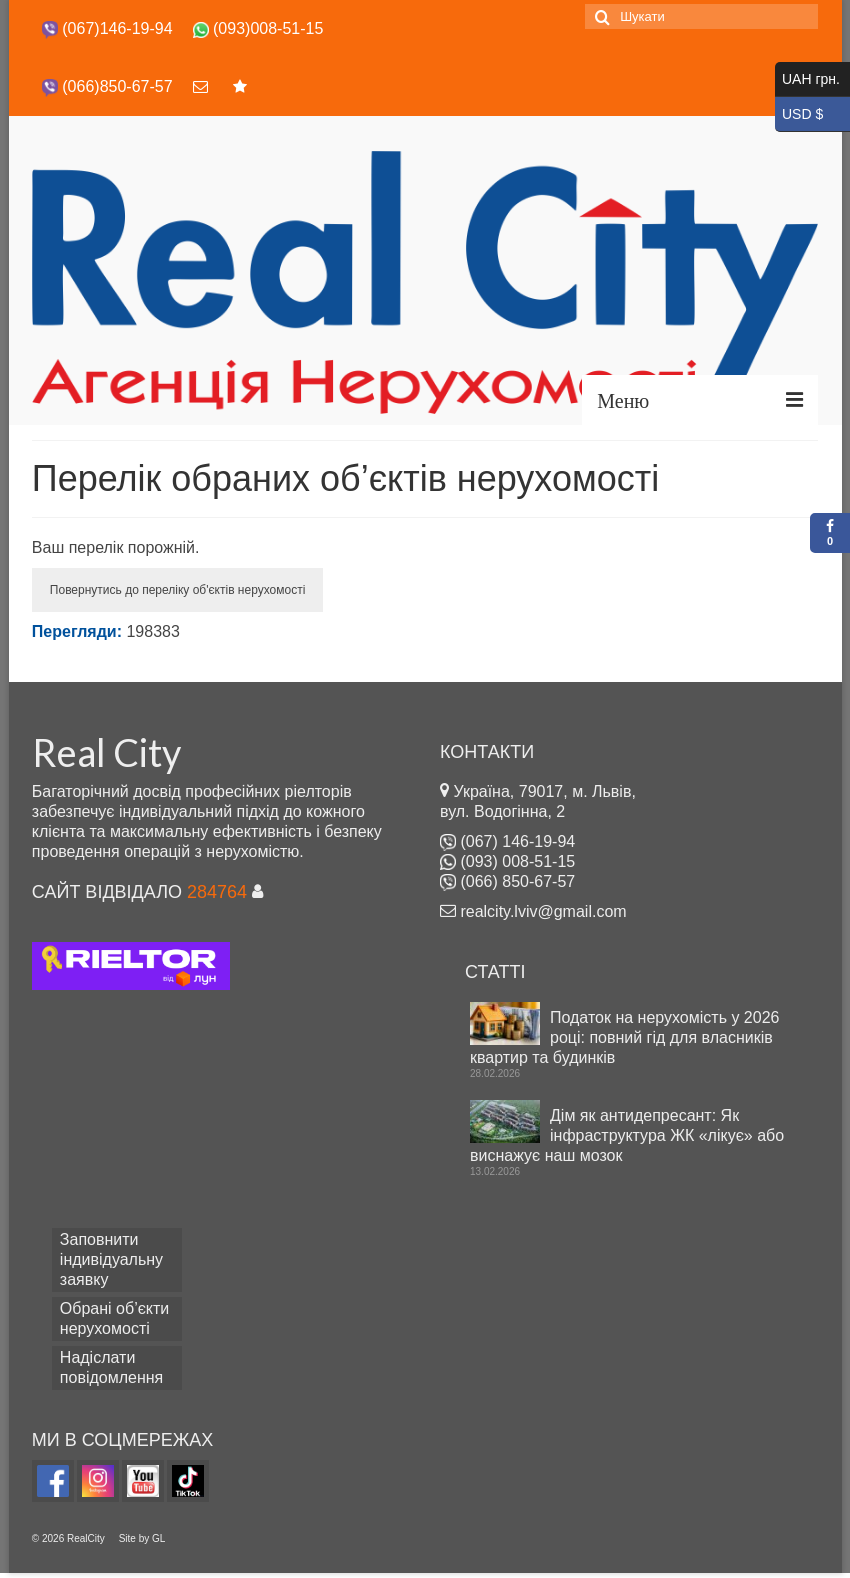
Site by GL (142, 1538)
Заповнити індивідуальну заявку (111, 1259)
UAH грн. (812, 79)
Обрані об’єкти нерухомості (114, 1318)
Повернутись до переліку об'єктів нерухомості (178, 590)
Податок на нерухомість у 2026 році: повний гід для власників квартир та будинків (624, 1037)
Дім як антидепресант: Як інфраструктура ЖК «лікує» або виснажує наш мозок (627, 1135)
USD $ (812, 114)
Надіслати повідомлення (111, 1367)
